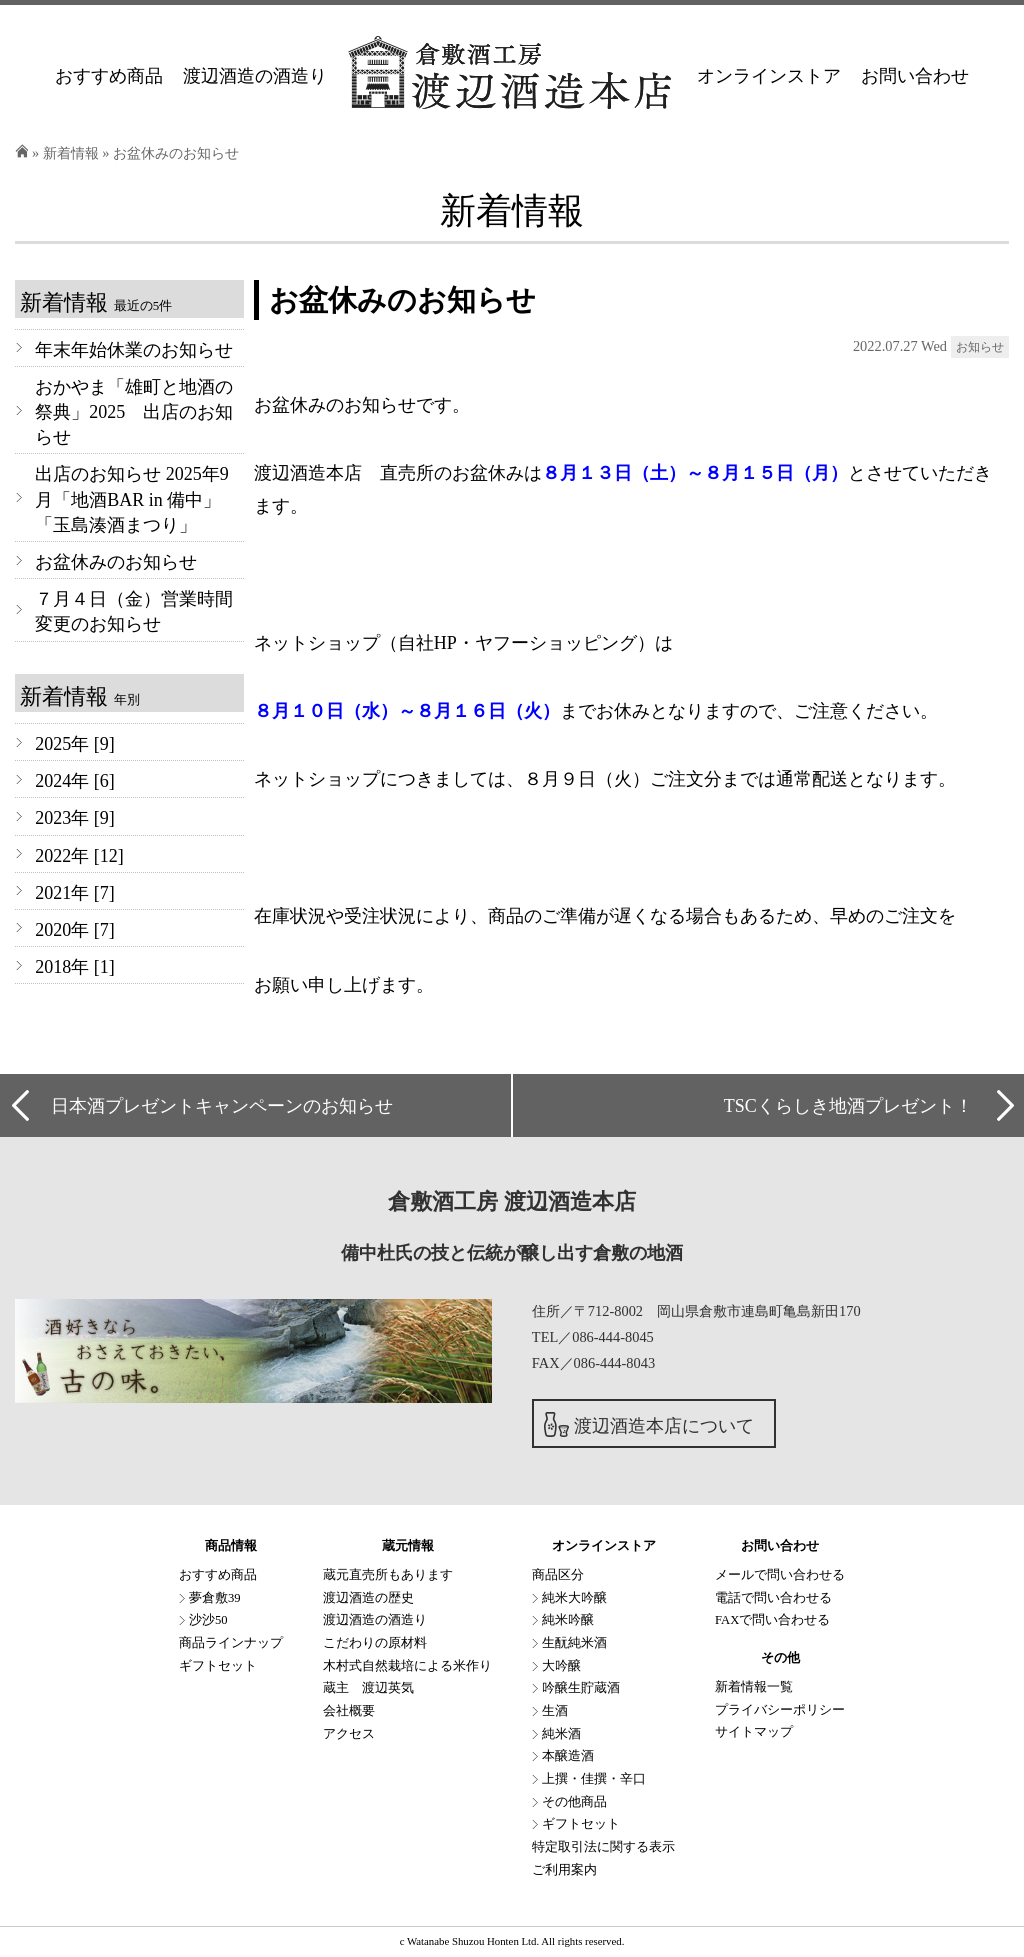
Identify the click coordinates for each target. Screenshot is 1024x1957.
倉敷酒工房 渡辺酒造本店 (511, 1202)
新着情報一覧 (754, 1687)
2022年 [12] (79, 856)
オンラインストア (769, 76)
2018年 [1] (75, 967)
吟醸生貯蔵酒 (581, 1688)
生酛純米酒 (574, 1643)
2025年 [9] (75, 744)
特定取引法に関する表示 (603, 1847)
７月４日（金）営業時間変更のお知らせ (134, 611)
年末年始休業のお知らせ (134, 350)
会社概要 (349, 1711)
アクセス (349, 1734)
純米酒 (561, 1734)
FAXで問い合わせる (772, 1620)
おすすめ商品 (109, 76)
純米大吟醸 (574, 1598)
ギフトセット (218, 1666)
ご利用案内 (564, 1870)
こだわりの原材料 (375, 1643)
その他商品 (574, 1802)
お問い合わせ (915, 76)
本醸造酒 (568, 1756)
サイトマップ (754, 1732)
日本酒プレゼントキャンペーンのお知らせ (222, 1106)
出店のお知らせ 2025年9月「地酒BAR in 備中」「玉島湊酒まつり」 (132, 499)
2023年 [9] (75, 818)
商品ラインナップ (231, 1643)
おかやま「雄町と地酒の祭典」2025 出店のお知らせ (134, 412)
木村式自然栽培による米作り (407, 1666)
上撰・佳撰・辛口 (594, 1779)
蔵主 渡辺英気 (368, 1688)
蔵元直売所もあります (388, 1575)
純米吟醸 (568, 1620)
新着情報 (71, 153)
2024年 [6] (75, 781)
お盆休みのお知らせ (116, 562)
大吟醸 (561, 1666)
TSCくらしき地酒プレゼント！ (848, 1106)
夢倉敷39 (215, 1598)
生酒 (555, 1711)
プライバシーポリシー (780, 1710)
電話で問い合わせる (773, 1598)
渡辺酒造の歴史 (368, 1598)
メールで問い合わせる (780, 1575)
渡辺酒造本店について (664, 1426)
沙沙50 (208, 1620)
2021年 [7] (75, 893)
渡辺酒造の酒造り (255, 76)
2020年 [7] (75, 930)
